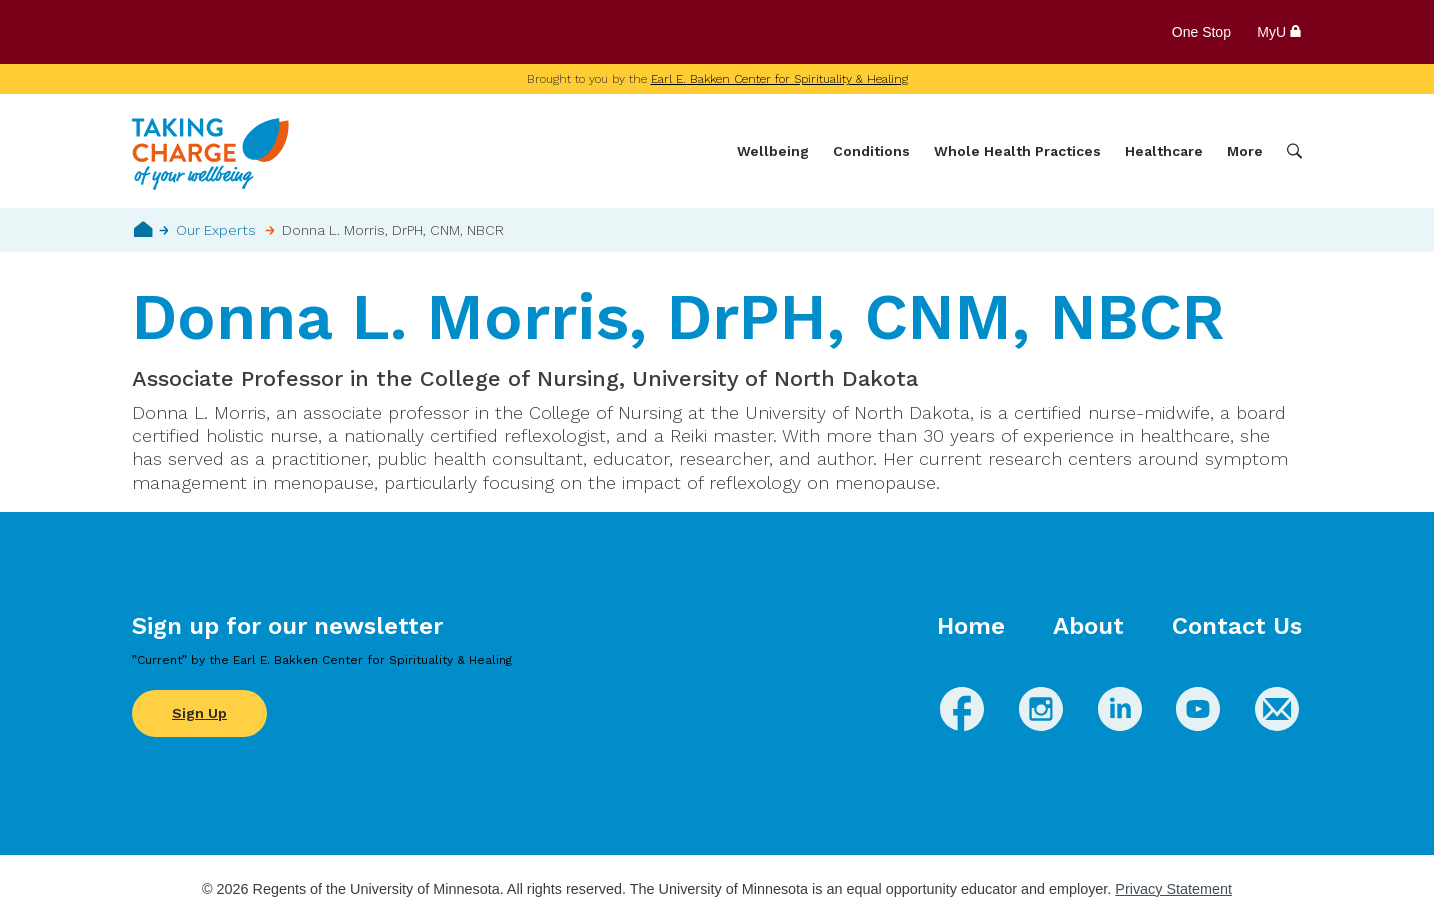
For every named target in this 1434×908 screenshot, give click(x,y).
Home (143, 229)
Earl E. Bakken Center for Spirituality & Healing (779, 79)
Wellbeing (773, 151)
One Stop (1201, 32)
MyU (1279, 32)
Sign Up (199, 713)
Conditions (871, 151)
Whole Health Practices (1017, 151)
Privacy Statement (1173, 889)
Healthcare (1164, 151)
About (1088, 626)
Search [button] (1294, 151)
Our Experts (216, 230)
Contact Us (1237, 626)
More (1245, 151)
